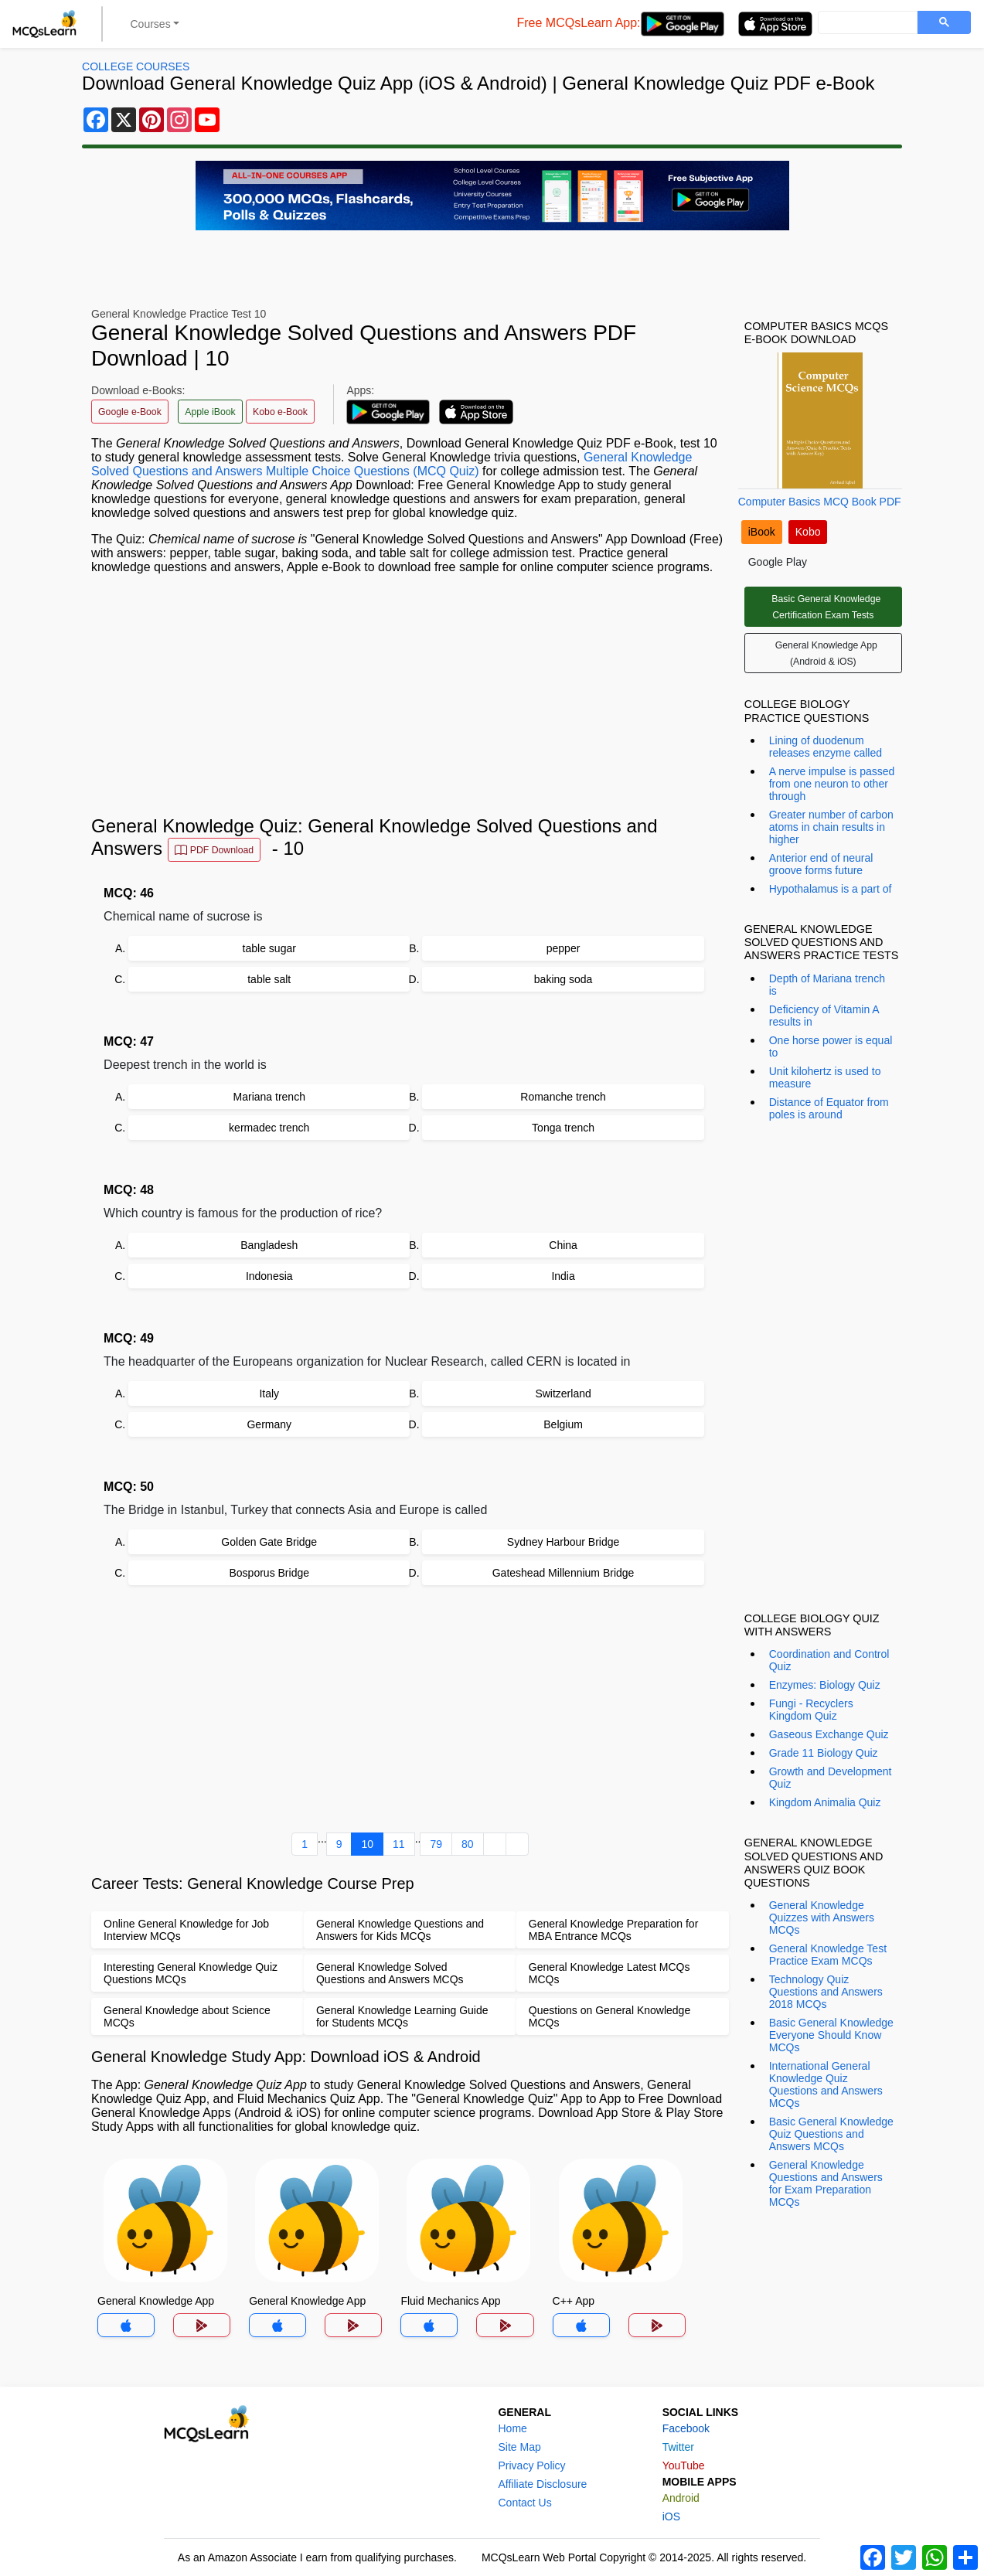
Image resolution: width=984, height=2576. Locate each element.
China (563, 1245)
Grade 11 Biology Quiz (823, 1753)
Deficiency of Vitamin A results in (824, 1015)
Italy (269, 1393)
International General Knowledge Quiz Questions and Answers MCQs (826, 2084)
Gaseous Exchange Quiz (829, 1734)
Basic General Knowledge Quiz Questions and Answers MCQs (831, 2133)
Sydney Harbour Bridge (563, 1542)
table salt (269, 979)
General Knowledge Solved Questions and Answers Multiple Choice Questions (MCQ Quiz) (391, 464)
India (562, 1276)
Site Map (519, 2447)
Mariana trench (269, 1097)
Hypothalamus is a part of (830, 889)
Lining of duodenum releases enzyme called (825, 746)
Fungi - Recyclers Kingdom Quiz (811, 1709)
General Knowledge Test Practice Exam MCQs (828, 1954)
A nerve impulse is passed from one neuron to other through (832, 783)
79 (436, 1844)
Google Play (777, 562)
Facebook (686, 2428)
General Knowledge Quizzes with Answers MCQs (821, 1917)
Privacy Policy (531, 2465)
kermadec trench (269, 1127)
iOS (671, 2516)
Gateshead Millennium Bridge (563, 1573)
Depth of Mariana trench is (827, 984)
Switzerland (563, 1393)
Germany (269, 1424)
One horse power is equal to (831, 1046)
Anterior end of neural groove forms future (821, 864)
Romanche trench (563, 1097)
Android (681, 2498)
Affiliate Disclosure (542, 2484)
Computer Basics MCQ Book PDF (819, 501)
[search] (866, 23)
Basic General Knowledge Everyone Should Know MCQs (831, 2035)
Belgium (563, 1424)
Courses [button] (151, 24)
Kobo (808, 532)
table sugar (269, 948)
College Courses (135, 66)
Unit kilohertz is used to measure (825, 1077)
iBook (761, 532)
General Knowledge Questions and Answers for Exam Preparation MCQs (826, 2183)
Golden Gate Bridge (269, 1542)
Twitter (678, 2447)
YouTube (683, 2465)
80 (467, 1844)
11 (399, 1844)
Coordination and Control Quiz (829, 1660)
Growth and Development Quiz (830, 1777)
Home (512, 2428)
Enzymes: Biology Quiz (824, 1685)
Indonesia (269, 1276)
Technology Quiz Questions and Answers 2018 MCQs (826, 1991)
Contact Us (524, 2502)
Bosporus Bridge (269, 1573)
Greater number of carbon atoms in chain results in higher (831, 827)
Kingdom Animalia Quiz (825, 1802)
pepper (563, 948)
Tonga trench (563, 1127)
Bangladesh (269, 1245)
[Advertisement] (410, 695)
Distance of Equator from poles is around (829, 1108)
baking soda (563, 979)
